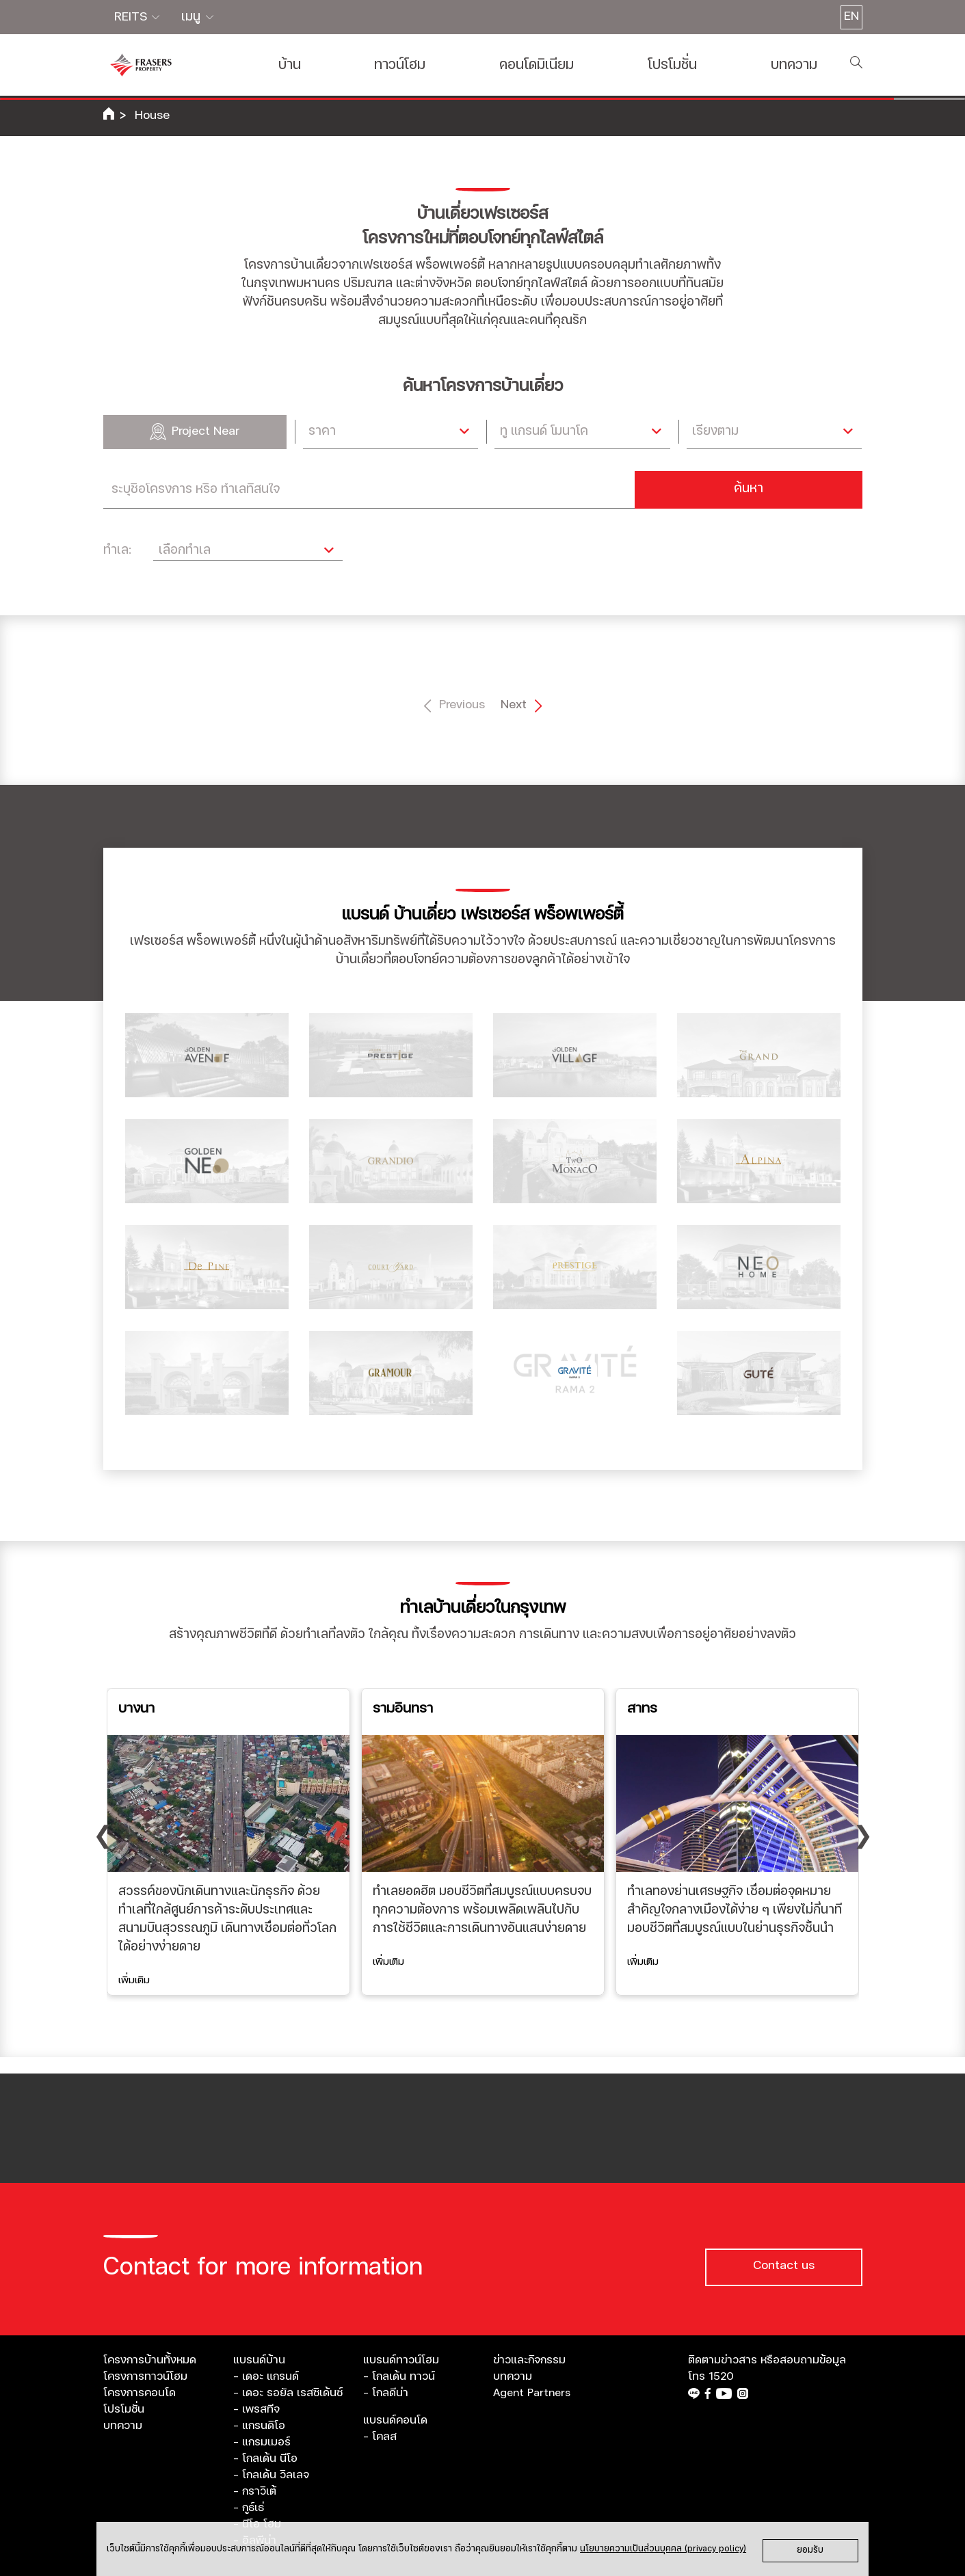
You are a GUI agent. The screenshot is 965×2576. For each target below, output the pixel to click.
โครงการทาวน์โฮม (145, 2376)
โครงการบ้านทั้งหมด (149, 2359)
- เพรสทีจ (256, 2409)
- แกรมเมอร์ (262, 2442)
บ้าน (289, 65)
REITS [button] (132, 17)
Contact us (784, 2265)
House (152, 115)
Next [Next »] (518, 705)
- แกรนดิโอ (259, 2425)
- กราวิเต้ (254, 2491)
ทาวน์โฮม (399, 65)
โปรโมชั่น (672, 65)
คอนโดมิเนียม (536, 65)
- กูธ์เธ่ (248, 2507)
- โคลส (380, 2436)
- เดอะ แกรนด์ (266, 2376)
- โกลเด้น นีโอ (265, 2458)
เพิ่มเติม (134, 1980)
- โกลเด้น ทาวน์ (399, 2376)
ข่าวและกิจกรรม (529, 2359)
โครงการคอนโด (139, 2392)
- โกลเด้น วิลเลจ (271, 2474)
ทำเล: (117, 550)
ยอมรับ (810, 2550)
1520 (721, 2376)
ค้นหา (748, 489)
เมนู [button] (192, 17)
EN (851, 16)
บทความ (794, 65)
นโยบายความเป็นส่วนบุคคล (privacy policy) (663, 2549)
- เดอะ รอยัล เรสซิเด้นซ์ (288, 2392)
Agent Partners (531, 2392)
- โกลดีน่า (385, 2392)
